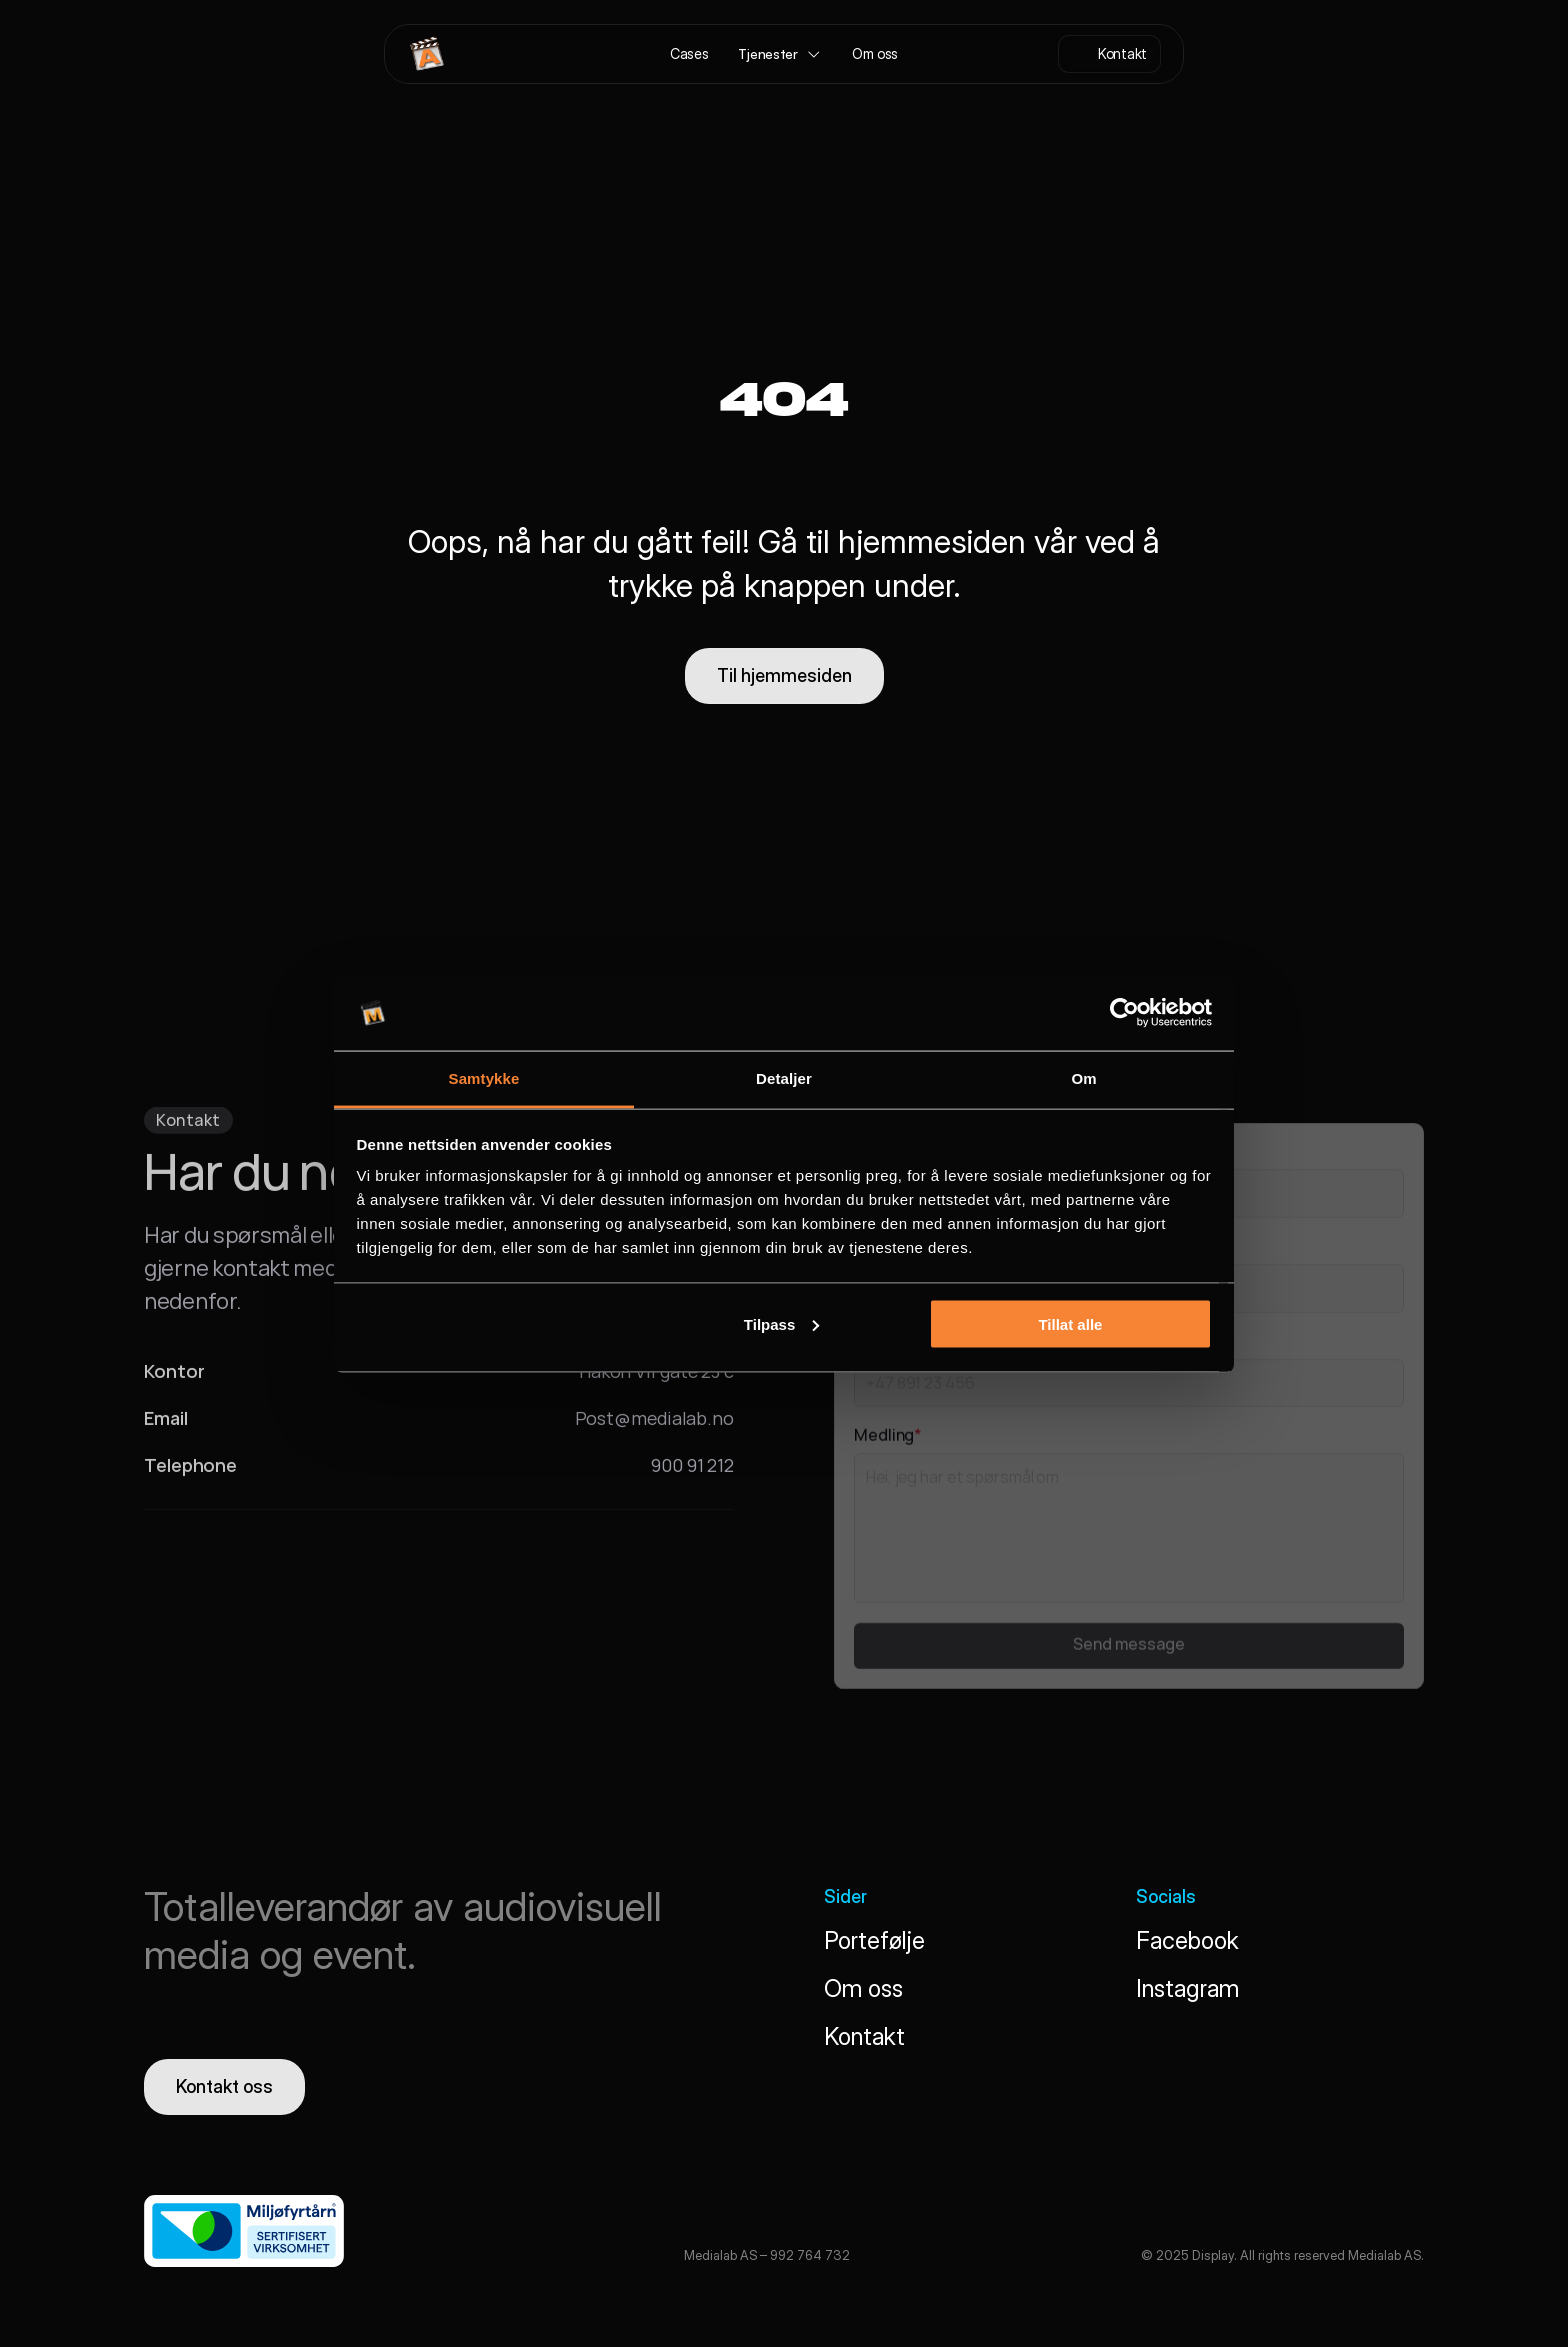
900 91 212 (692, 1470)
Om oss (863, 1988)
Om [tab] (1083, 1078)
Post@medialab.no (654, 1423)
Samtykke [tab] (484, 1078)
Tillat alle (1070, 1323)
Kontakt (864, 2036)
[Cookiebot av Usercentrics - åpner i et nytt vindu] (1124, 1013)
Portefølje (874, 1940)
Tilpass (781, 1323)
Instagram (1187, 1988)
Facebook (1187, 1940)
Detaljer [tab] (784, 1078)
